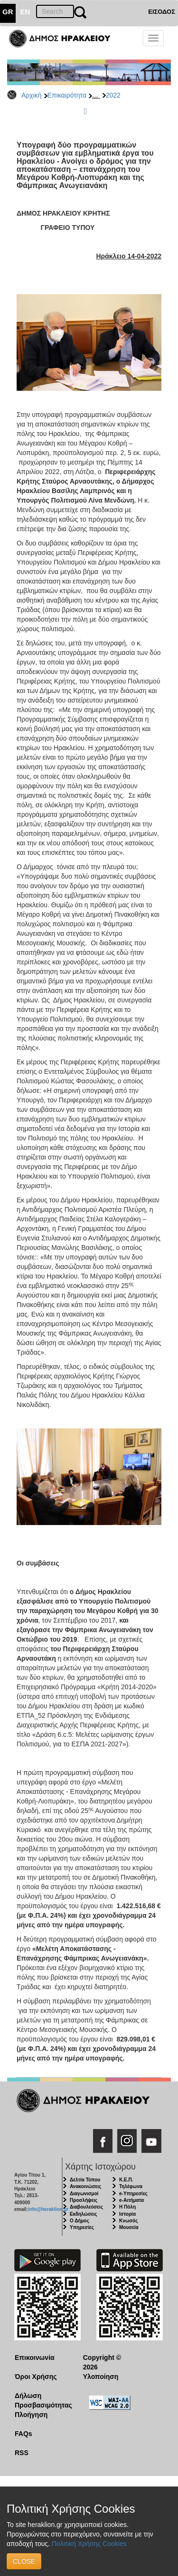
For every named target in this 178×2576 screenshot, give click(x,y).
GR (7, 12)
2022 (113, 95)
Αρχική (31, 95)
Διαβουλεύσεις (86, 2206)
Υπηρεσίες (82, 2227)
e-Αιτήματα (131, 2200)
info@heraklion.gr (48, 2209)
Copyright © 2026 (102, 2362)
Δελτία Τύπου (85, 2179)
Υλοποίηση (101, 2376)
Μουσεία (129, 2227)
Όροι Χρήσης (36, 2376)
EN (25, 12)
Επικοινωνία (35, 2357)
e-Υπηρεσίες (133, 2193)
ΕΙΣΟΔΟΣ (161, 11)
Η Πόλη (127, 2206)
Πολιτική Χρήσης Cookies (89, 2543)
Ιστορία (127, 2214)
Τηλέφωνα (130, 2186)
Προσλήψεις (83, 2200)
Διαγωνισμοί (84, 2193)
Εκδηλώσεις (83, 2214)
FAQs (23, 2433)
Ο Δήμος (79, 2220)
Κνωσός (128, 2220)
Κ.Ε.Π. (126, 2179)
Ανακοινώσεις (85, 2186)
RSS (21, 2453)
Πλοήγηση (31, 2414)
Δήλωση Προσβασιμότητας (41, 2400)
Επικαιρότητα (66, 95)
